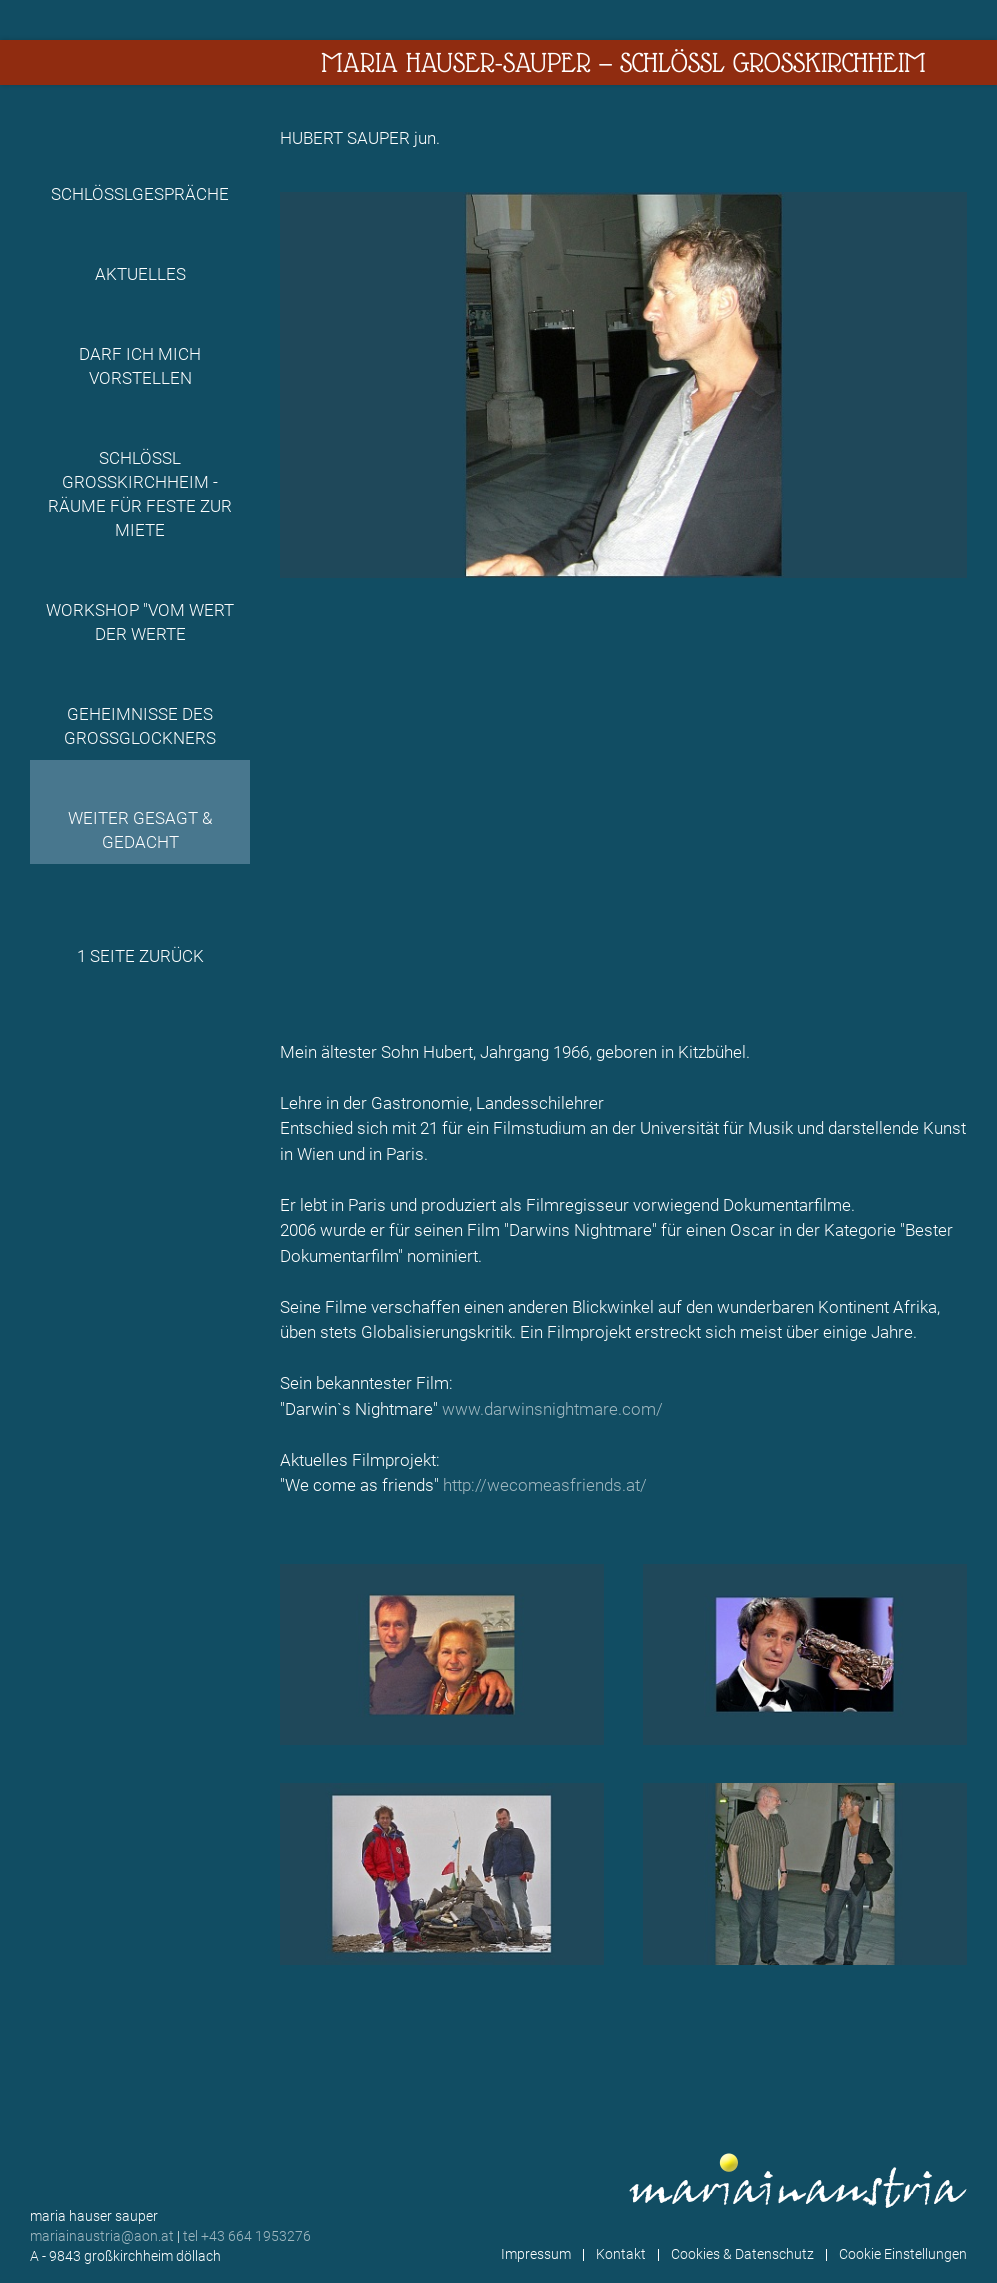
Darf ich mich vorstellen (140, 366)
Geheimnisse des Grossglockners (140, 726)
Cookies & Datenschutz (742, 2254)
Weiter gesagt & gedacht (140, 830)
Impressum (536, 2254)
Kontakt (621, 2254)
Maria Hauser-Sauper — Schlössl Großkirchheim (623, 62)
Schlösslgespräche (140, 194)
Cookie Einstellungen (903, 2254)
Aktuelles (140, 274)
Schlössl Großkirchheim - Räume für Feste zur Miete (140, 494)
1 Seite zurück (140, 956)
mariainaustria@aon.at (102, 2236)
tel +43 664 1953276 (247, 2236)
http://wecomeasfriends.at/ (545, 1485)
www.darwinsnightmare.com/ (552, 1409)
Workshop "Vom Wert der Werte (140, 622)
